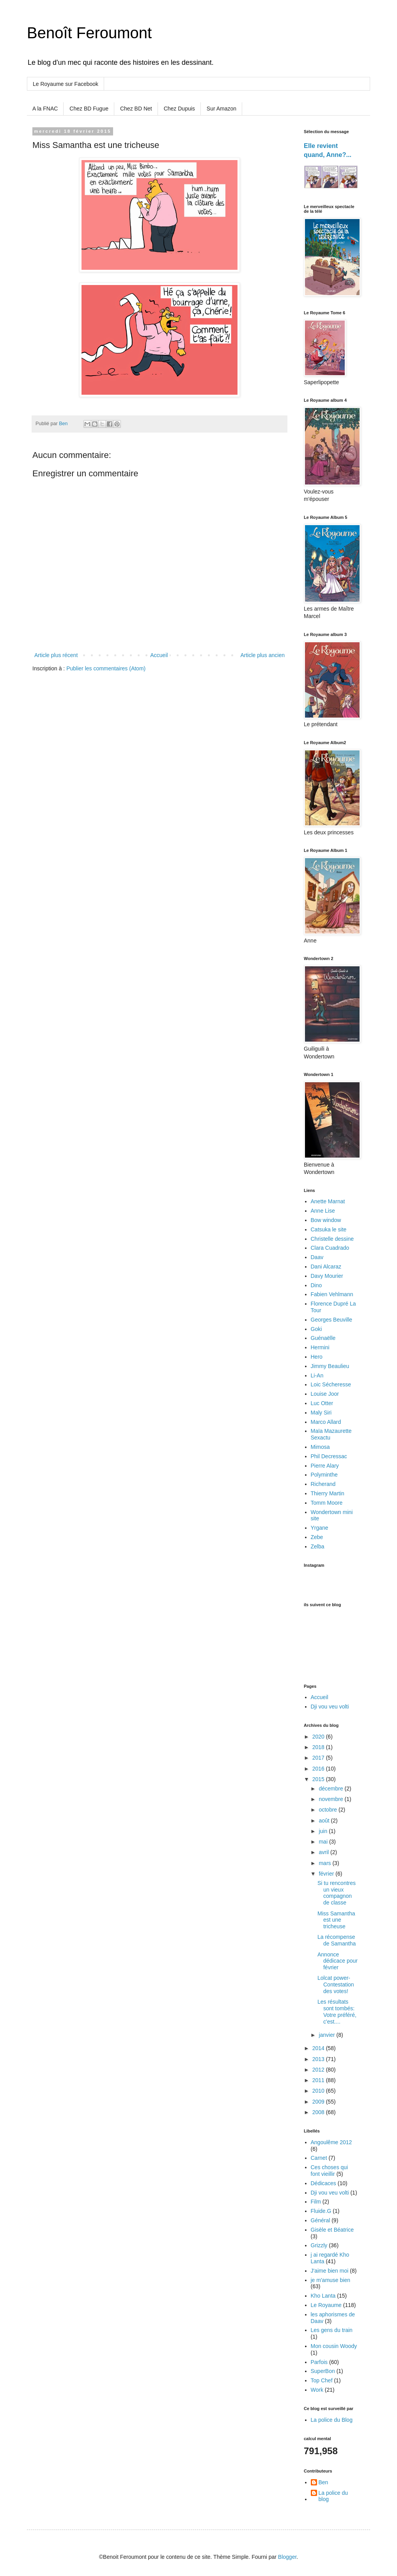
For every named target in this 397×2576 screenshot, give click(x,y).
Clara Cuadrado (330, 1248)
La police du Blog (332, 2420)
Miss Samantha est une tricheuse (336, 1920)
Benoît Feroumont (89, 32)
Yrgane (319, 1528)
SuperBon (323, 2371)
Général (320, 2220)
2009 (319, 2102)
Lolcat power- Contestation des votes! (335, 1984)
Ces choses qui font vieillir (329, 2170)
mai (324, 1841)
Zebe (317, 1537)
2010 (319, 2091)
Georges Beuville (332, 1320)
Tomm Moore (327, 1503)
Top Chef (322, 2380)
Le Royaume (326, 2305)
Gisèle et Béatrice (332, 2230)
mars (325, 1863)
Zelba (317, 1546)
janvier (327, 2035)
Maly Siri (321, 1412)
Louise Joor (325, 1394)
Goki (316, 1329)
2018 (319, 1747)
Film (316, 2201)
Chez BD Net (136, 108)
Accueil (159, 655)
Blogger (287, 2557)
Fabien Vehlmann (332, 1294)
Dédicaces (323, 2183)
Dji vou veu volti (330, 1706)
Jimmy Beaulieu (330, 1366)
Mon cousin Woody (334, 2346)
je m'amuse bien (331, 2280)
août (325, 1820)
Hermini (320, 1347)
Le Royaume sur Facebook (65, 84)
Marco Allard (326, 1422)
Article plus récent (56, 655)
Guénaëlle (323, 1338)
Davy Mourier (327, 1276)
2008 (319, 2112)
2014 (319, 2048)
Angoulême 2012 (331, 2142)
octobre (329, 1809)
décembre (331, 1788)
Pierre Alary (325, 1466)
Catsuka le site (329, 1229)
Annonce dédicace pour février (337, 1961)
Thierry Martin (327, 1493)
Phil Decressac (329, 1456)
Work (317, 2390)
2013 (319, 2059)
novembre (331, 1799)
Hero (317, 1357)
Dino (316, 1285)
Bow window (326, 1220)
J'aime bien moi (330, 2271)
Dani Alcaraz (326, 1266)
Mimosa (320, 1447)
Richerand (323, 1484)
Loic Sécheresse (331, 1384)
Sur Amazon (221, 108)
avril (324, 1852)
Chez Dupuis (179, 108)
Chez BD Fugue (88, 108)
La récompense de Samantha (336, 1940)
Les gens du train (332, 2330)
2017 (319, 1758)
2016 (319, 1768)
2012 (319, 2070)
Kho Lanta (323, 2296)
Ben (323, 2482)
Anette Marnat (328, 1201)
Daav (317, 1257)
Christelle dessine (332, 1239)
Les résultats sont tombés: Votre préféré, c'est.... (336, 2011)
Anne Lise (323, 1211)
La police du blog (333, 2496)
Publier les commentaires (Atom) (105, 668)
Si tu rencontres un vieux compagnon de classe (336, 1893)
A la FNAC (45, 108)
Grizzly (319, 2245)
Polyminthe (324, 1474)
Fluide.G (321, 2211)
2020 (319, 1736)
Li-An (317, 1375)
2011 (319, 2080)
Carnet (319, 2158)
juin (324, 1831)
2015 (319, 1779)
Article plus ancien (262, 655)
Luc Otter (322, 1403)
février (327, 1874)
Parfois (319, 2362)
